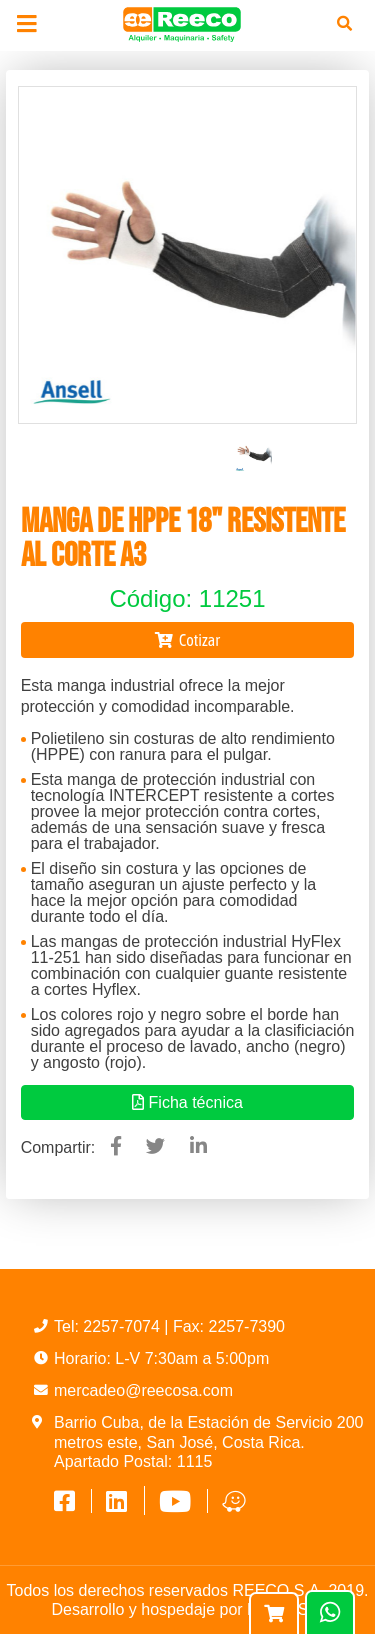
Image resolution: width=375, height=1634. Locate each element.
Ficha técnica (187, 1102)
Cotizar (187, 640)
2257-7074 (123, 1326)
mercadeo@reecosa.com (143, 1390)
